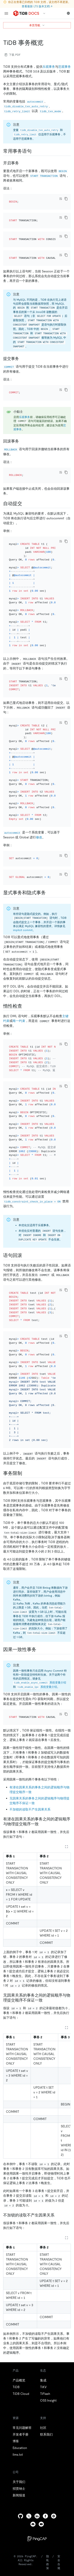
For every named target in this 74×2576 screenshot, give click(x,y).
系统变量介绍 (39, 1601)
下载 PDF (13, 54)
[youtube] (41, 2438)
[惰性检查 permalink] (25, 947)
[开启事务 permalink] (22, 163)
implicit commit (23, 871)
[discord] (33, 2438)
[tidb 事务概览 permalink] (46, 43)
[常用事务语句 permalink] (34, 151)
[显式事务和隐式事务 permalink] (49, 833)
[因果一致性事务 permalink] (39, 1569)
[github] (20, 2430)
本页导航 (37, 25)
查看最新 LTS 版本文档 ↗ (37, 6)
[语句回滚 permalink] (25, 1185)
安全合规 (58, 2476)
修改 (39, 789)
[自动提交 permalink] (25, 471)
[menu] (6, 13)
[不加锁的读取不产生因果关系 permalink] (57, 2129)
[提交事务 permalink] (22, 337)
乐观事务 (48, 67)
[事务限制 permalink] (25, 1392)
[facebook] (45, 2430)
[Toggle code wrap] (60, 198)
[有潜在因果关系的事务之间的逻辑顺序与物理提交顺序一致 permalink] (41, 1738)
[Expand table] (66, 1760)
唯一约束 (19, 962)
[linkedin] (37, 2430)
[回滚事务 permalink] (22, 414)
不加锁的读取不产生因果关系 (30, 1723)
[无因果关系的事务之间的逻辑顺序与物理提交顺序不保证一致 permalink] (45, 1914)
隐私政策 (47, 2476)
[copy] (66, 198)
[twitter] (29, 2430)
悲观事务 (64, 67)
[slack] (54, 2430)
